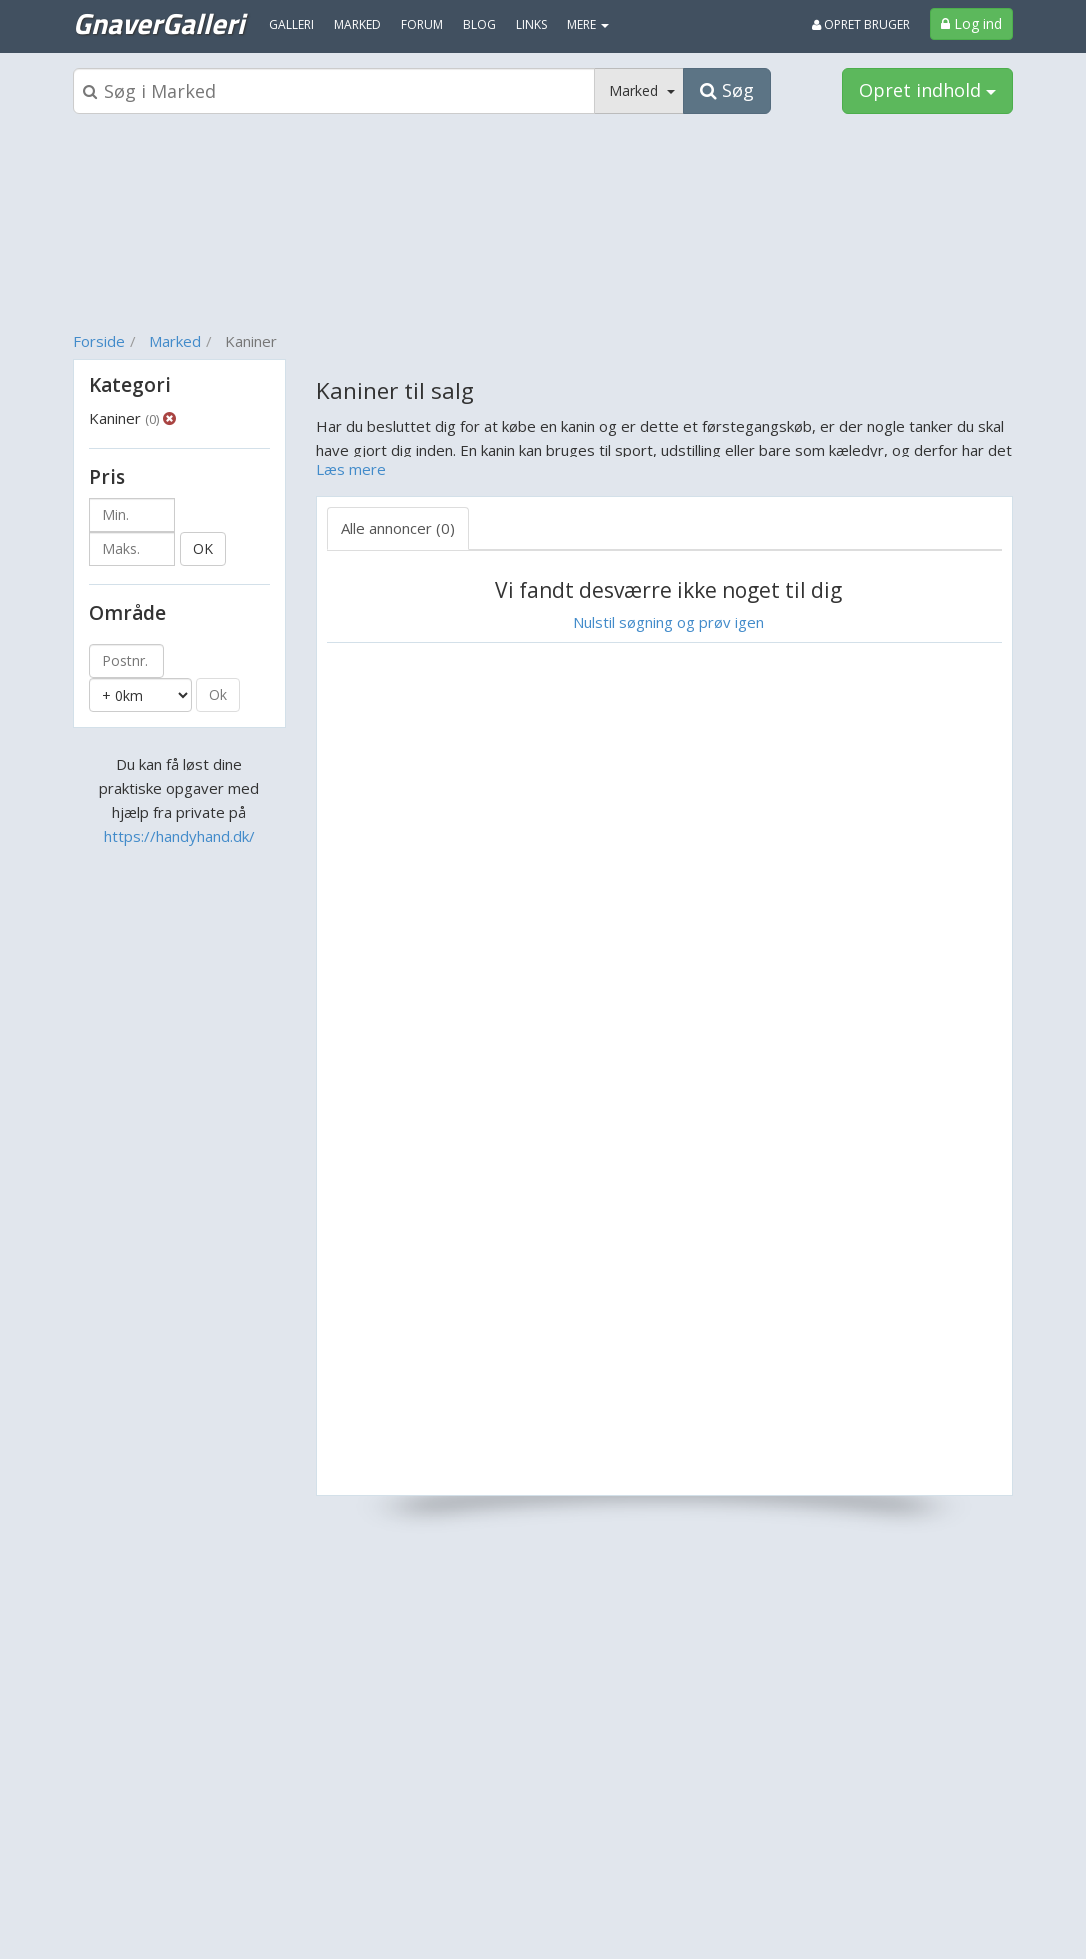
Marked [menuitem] (357, 24)
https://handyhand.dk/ (179, 836)
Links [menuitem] (531, 24)
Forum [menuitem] (422, 24)
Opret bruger (861, 24)
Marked (175, 341)
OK (203, 548)
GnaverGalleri (158, 23)
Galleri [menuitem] (291, 24)
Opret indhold (927, 90)
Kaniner (124, 418)
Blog (479, 24)
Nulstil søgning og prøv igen (668, 622)
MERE (588, 24)
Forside (99, 341)
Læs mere (351, 469)
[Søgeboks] (334, 91)
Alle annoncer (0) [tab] (398, 528)
